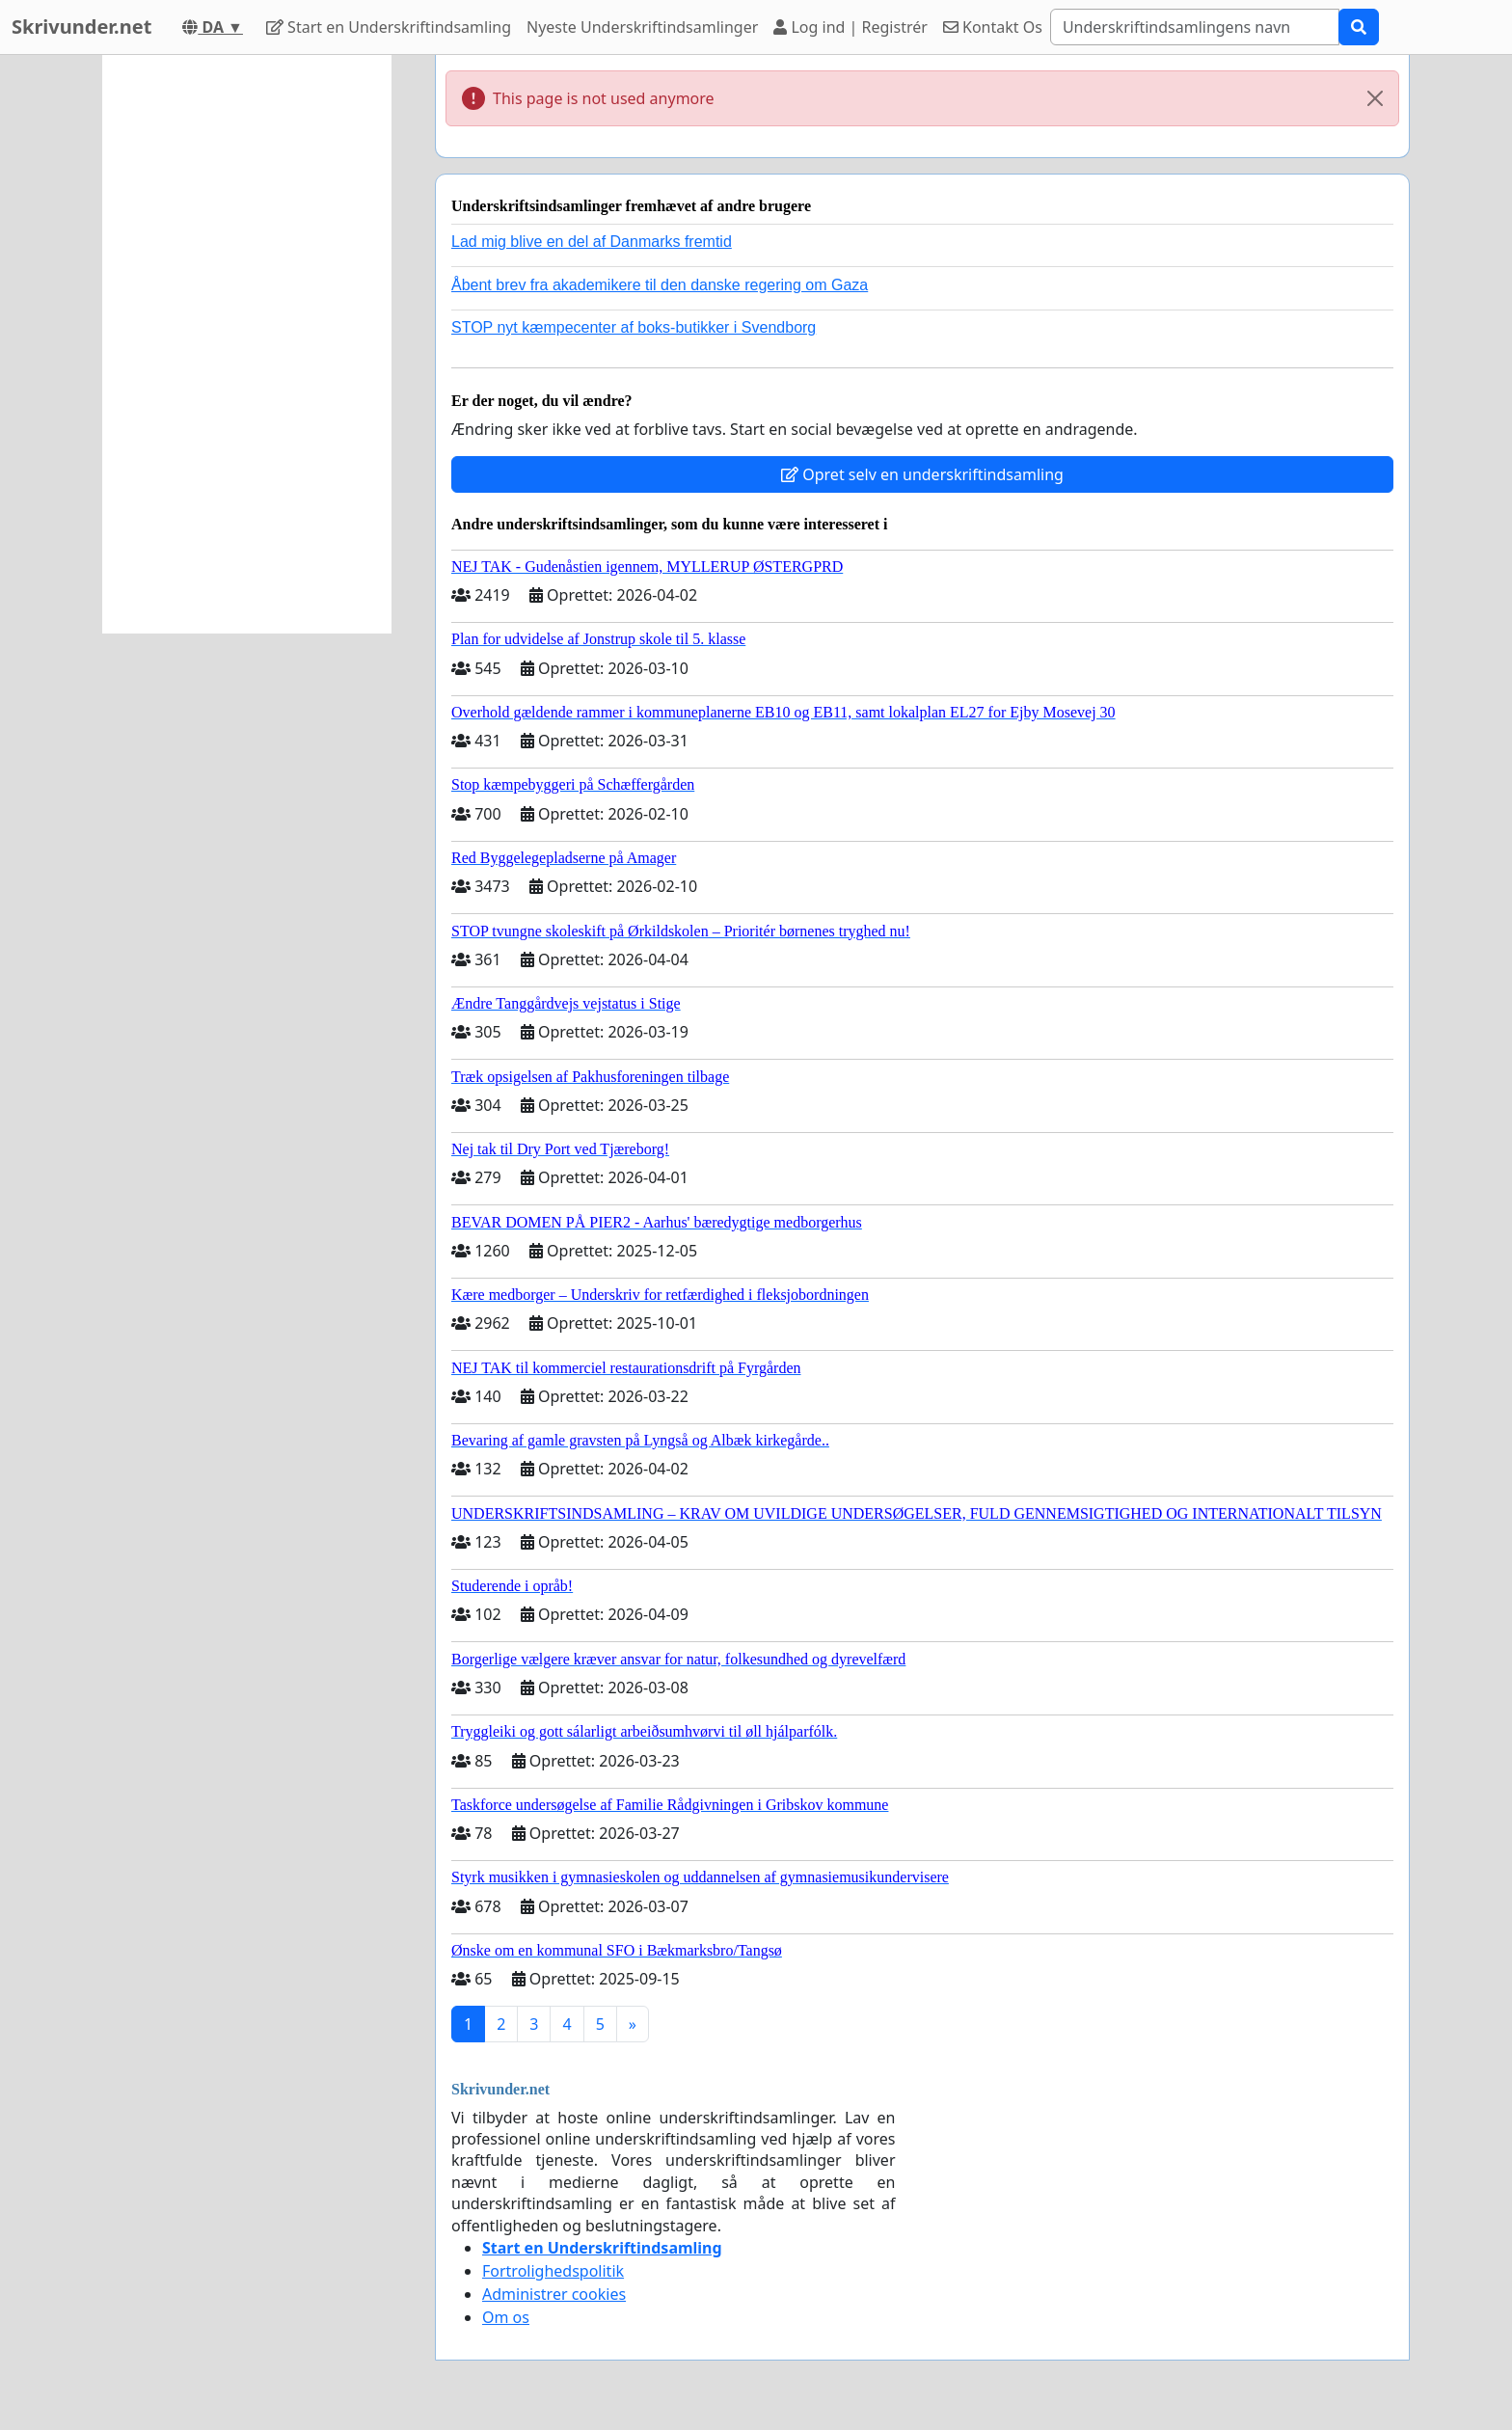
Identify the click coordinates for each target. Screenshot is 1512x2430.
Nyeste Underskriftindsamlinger (642, 27)
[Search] (1194, 27)
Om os (505, 2317)
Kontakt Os (992, 27)
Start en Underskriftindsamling (388, 27)
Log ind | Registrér (850, 27)
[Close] (1375, 98)
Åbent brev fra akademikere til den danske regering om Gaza (659, 285)
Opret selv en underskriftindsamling (922, 474)
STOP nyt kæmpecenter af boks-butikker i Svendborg (633, 327)
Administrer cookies (554, 2294)
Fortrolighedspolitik (553, 2271)
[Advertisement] (247, 344)
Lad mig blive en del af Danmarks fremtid (591, 241)
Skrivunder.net (81, 27)
